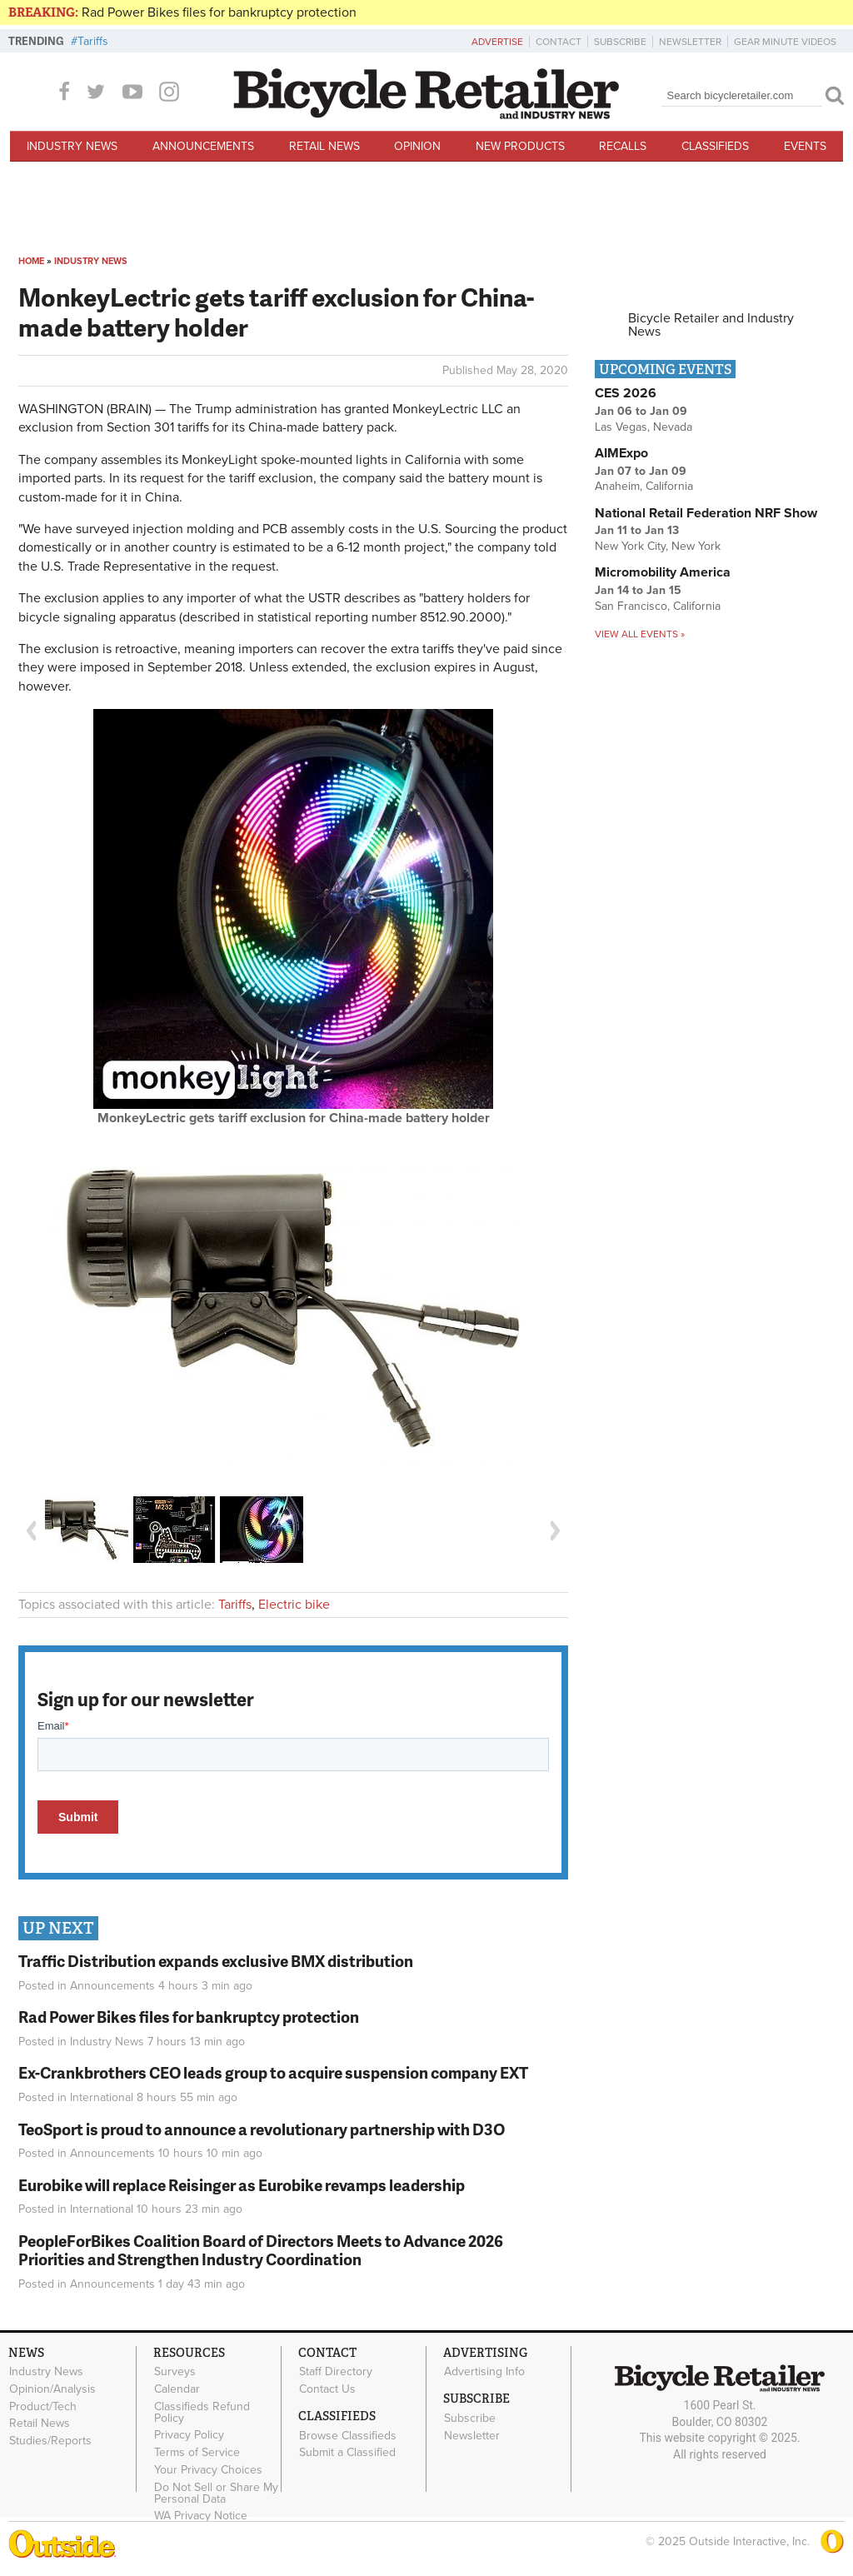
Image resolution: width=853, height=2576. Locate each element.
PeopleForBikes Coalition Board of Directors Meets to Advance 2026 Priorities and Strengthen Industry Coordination (260, 2250)
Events (805, 146)
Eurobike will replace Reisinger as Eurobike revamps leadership (241, 2185)
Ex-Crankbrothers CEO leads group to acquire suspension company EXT (273, 2072)
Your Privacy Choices (208, 2469)
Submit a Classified (347, 2452)
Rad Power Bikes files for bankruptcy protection (219, 12)
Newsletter (690, 41)
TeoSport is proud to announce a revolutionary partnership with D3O (261, 2129)
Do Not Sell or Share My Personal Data (216, 2492)
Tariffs (92, 41)
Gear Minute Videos (785, 41)
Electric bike (294, 1604)
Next (555, 1531)
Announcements (203, 146)
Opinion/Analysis (52, 2388)
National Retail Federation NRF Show (706, 513)
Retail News (324, 146)
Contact (558, 41)
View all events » (640, 634)
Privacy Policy (189, 2435)
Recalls (622, 146)
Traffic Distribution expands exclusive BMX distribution (215, 1960)
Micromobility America (663, 572)
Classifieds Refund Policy (202, 2411)
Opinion (417, 146)
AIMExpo (621, 453)
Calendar (177, 2388)
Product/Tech (43, 2406)
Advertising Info (484, 2372)
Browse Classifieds (348, 2435)
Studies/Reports (50, 2441)
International (101, 2097)
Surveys (175, 2372)
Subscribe (620, 41)
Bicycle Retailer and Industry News (711, 325)
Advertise (497, 41)
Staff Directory (335, 2372)
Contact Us (327, 2388)
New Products (520, 146)
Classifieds (715, 146)
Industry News (72, 146)
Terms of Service (197, 2452)
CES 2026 (625, 393)
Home (31, 261)
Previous (31, 1531)
